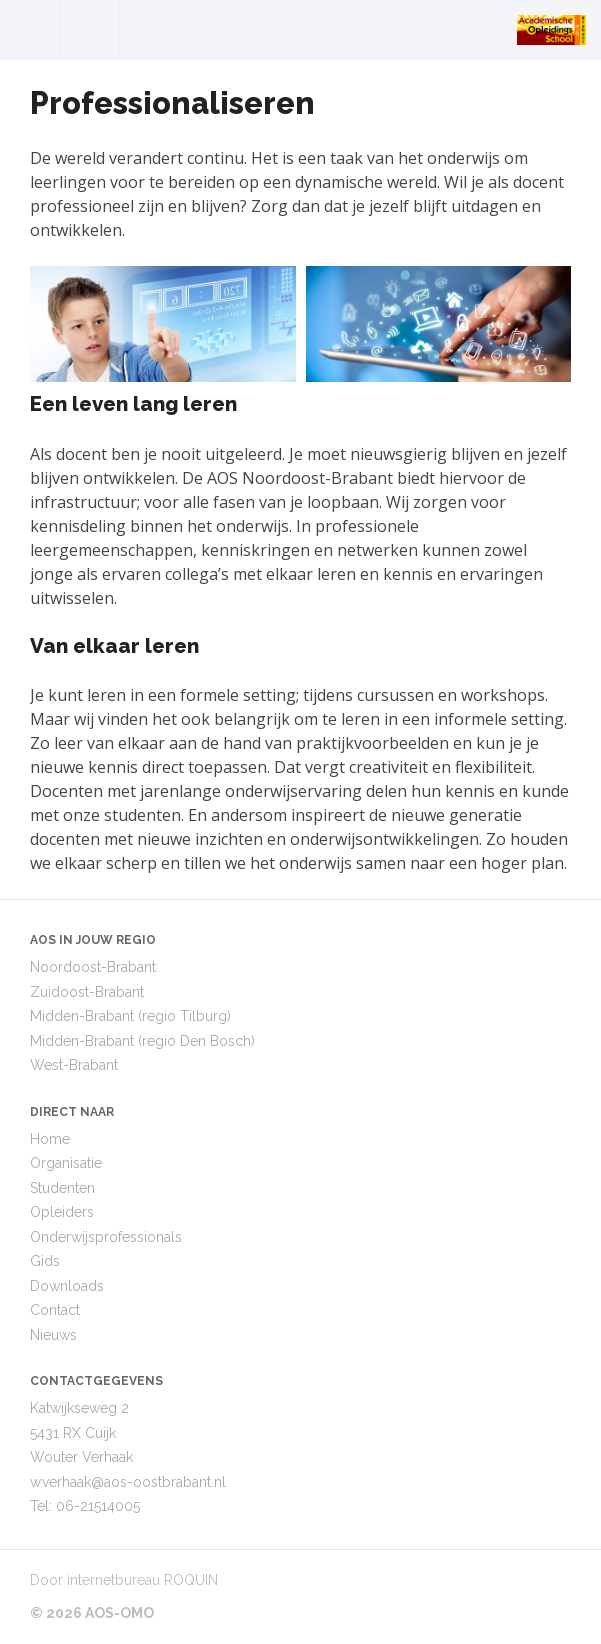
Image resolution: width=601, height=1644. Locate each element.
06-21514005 (98, 1506)
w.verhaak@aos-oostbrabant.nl (128, 1482)
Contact (55, 1310)
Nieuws (53, 1335)
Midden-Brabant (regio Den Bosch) (142, 1041)
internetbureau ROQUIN (142, 1580)
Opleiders (62, 1212)
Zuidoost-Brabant (87, 992)
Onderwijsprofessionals (106, 1237)
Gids (45, 1261)
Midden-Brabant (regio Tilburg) (130, 1016)
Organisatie (66, 1163)
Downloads (67, 1286)
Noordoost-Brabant (93, 967)
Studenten (62, 1188)
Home (50, 1139)
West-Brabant (74, 1065)
